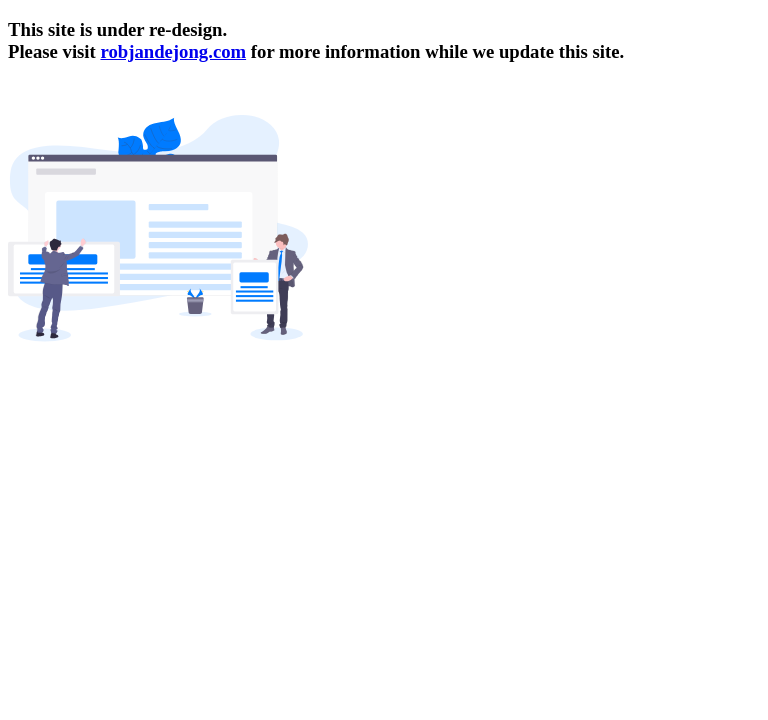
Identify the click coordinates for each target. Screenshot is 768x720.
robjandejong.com (173, 51)
